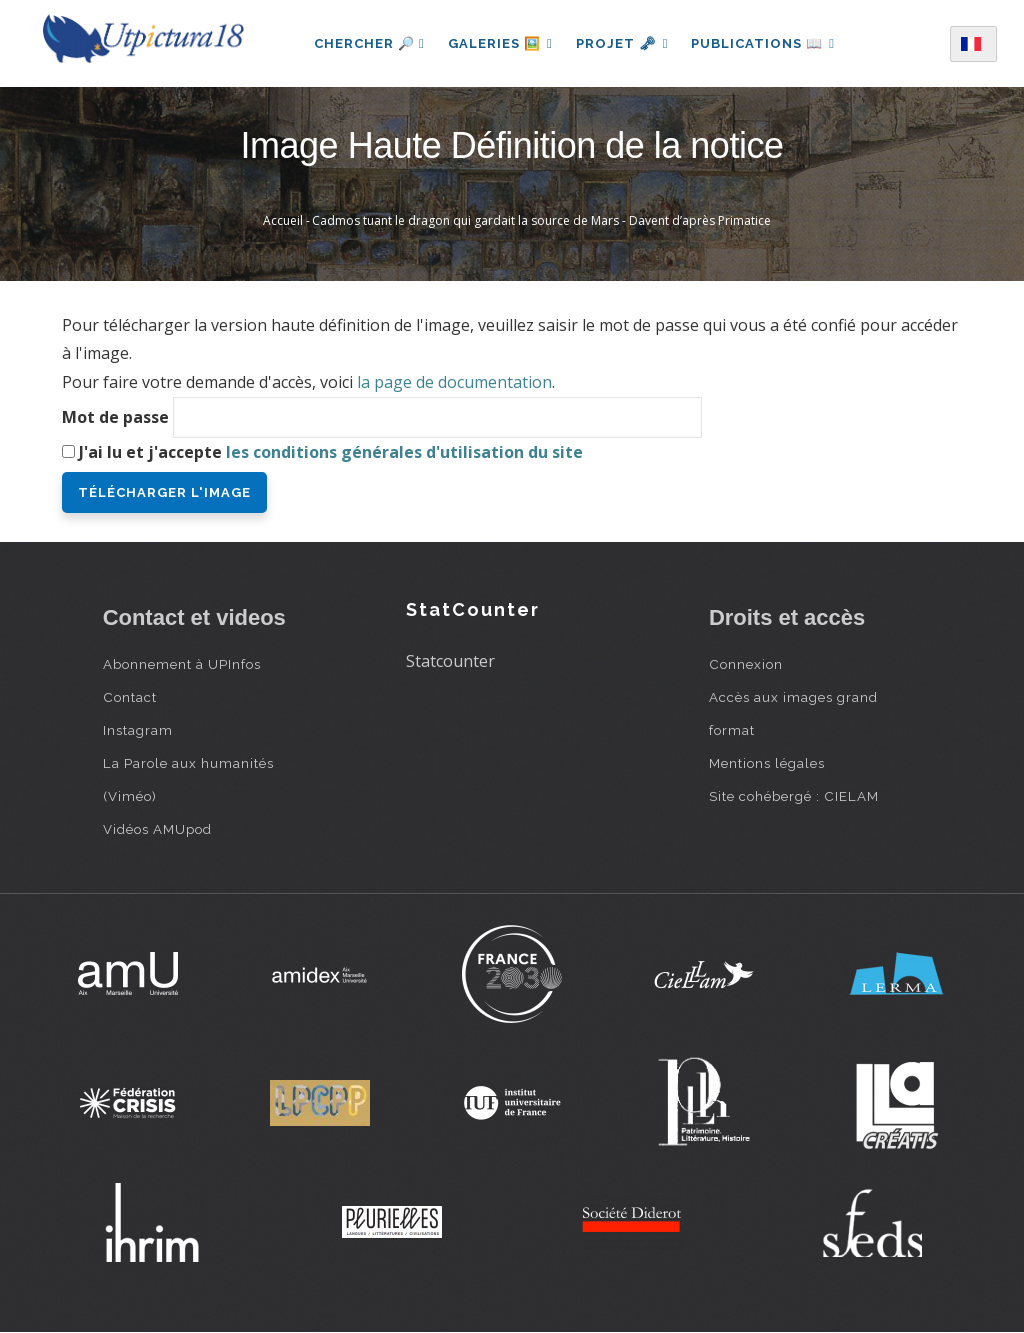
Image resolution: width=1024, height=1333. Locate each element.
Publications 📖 (764, 43)
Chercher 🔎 (367, 43)
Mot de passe (115, 417)
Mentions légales (767, 763)
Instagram (138, 730)
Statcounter (450, 661)
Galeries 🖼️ (499, 43)
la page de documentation (454, 382)
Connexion (746, 664)
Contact (130, 697)
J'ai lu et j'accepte (331, 452)
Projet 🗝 (622, 43)
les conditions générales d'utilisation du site (404, 452)
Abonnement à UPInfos (182, 664)
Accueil (283, 220)
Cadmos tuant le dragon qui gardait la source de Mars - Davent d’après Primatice (541, 220)
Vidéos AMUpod (157, 829)
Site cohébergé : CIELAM (794, 796)
